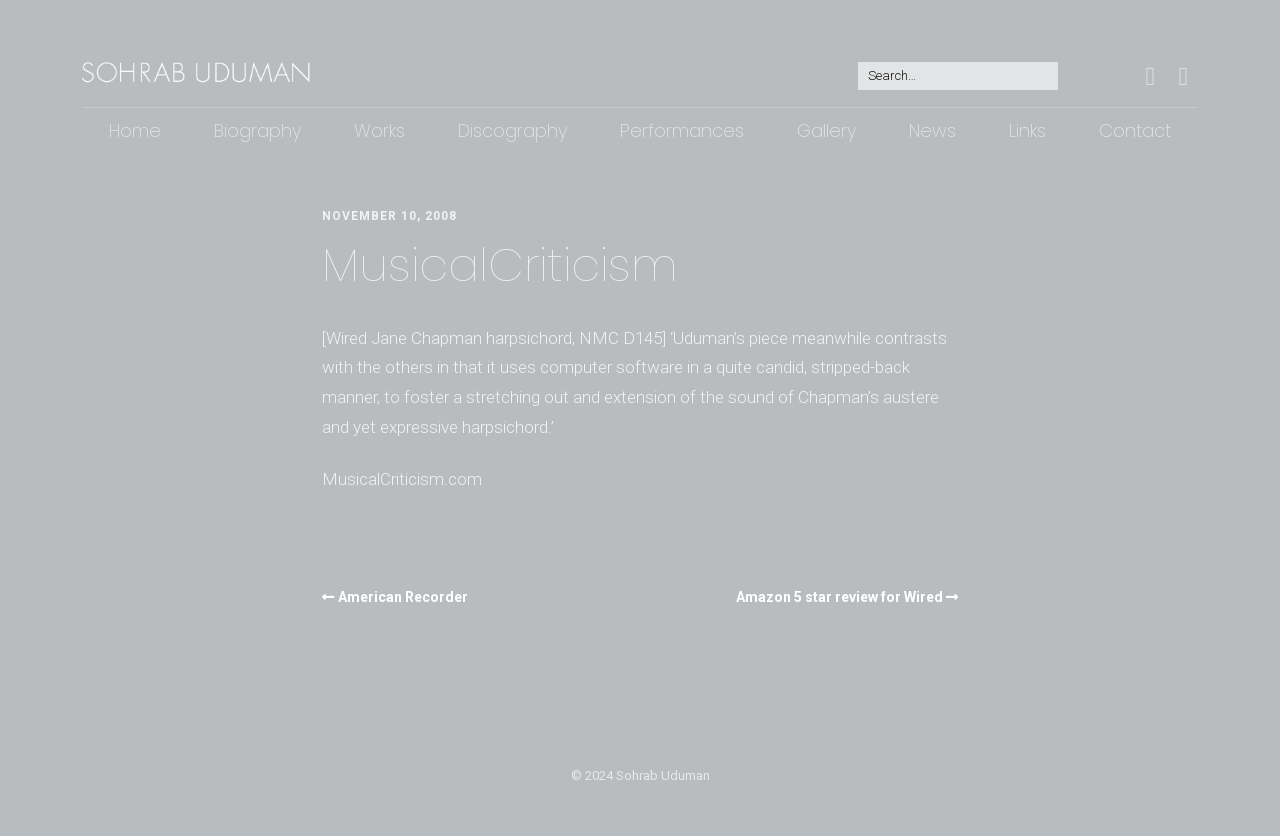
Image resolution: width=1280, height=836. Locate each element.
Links (1027, 130)
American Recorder (403, 597)
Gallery (826, 130)
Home (135, 130)
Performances (682, 130)
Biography (257, 130)
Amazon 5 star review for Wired (839, 597)
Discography (512, 130)
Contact (1135, 130)
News (932, 130)
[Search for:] (958, 76)
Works (379, 130)
